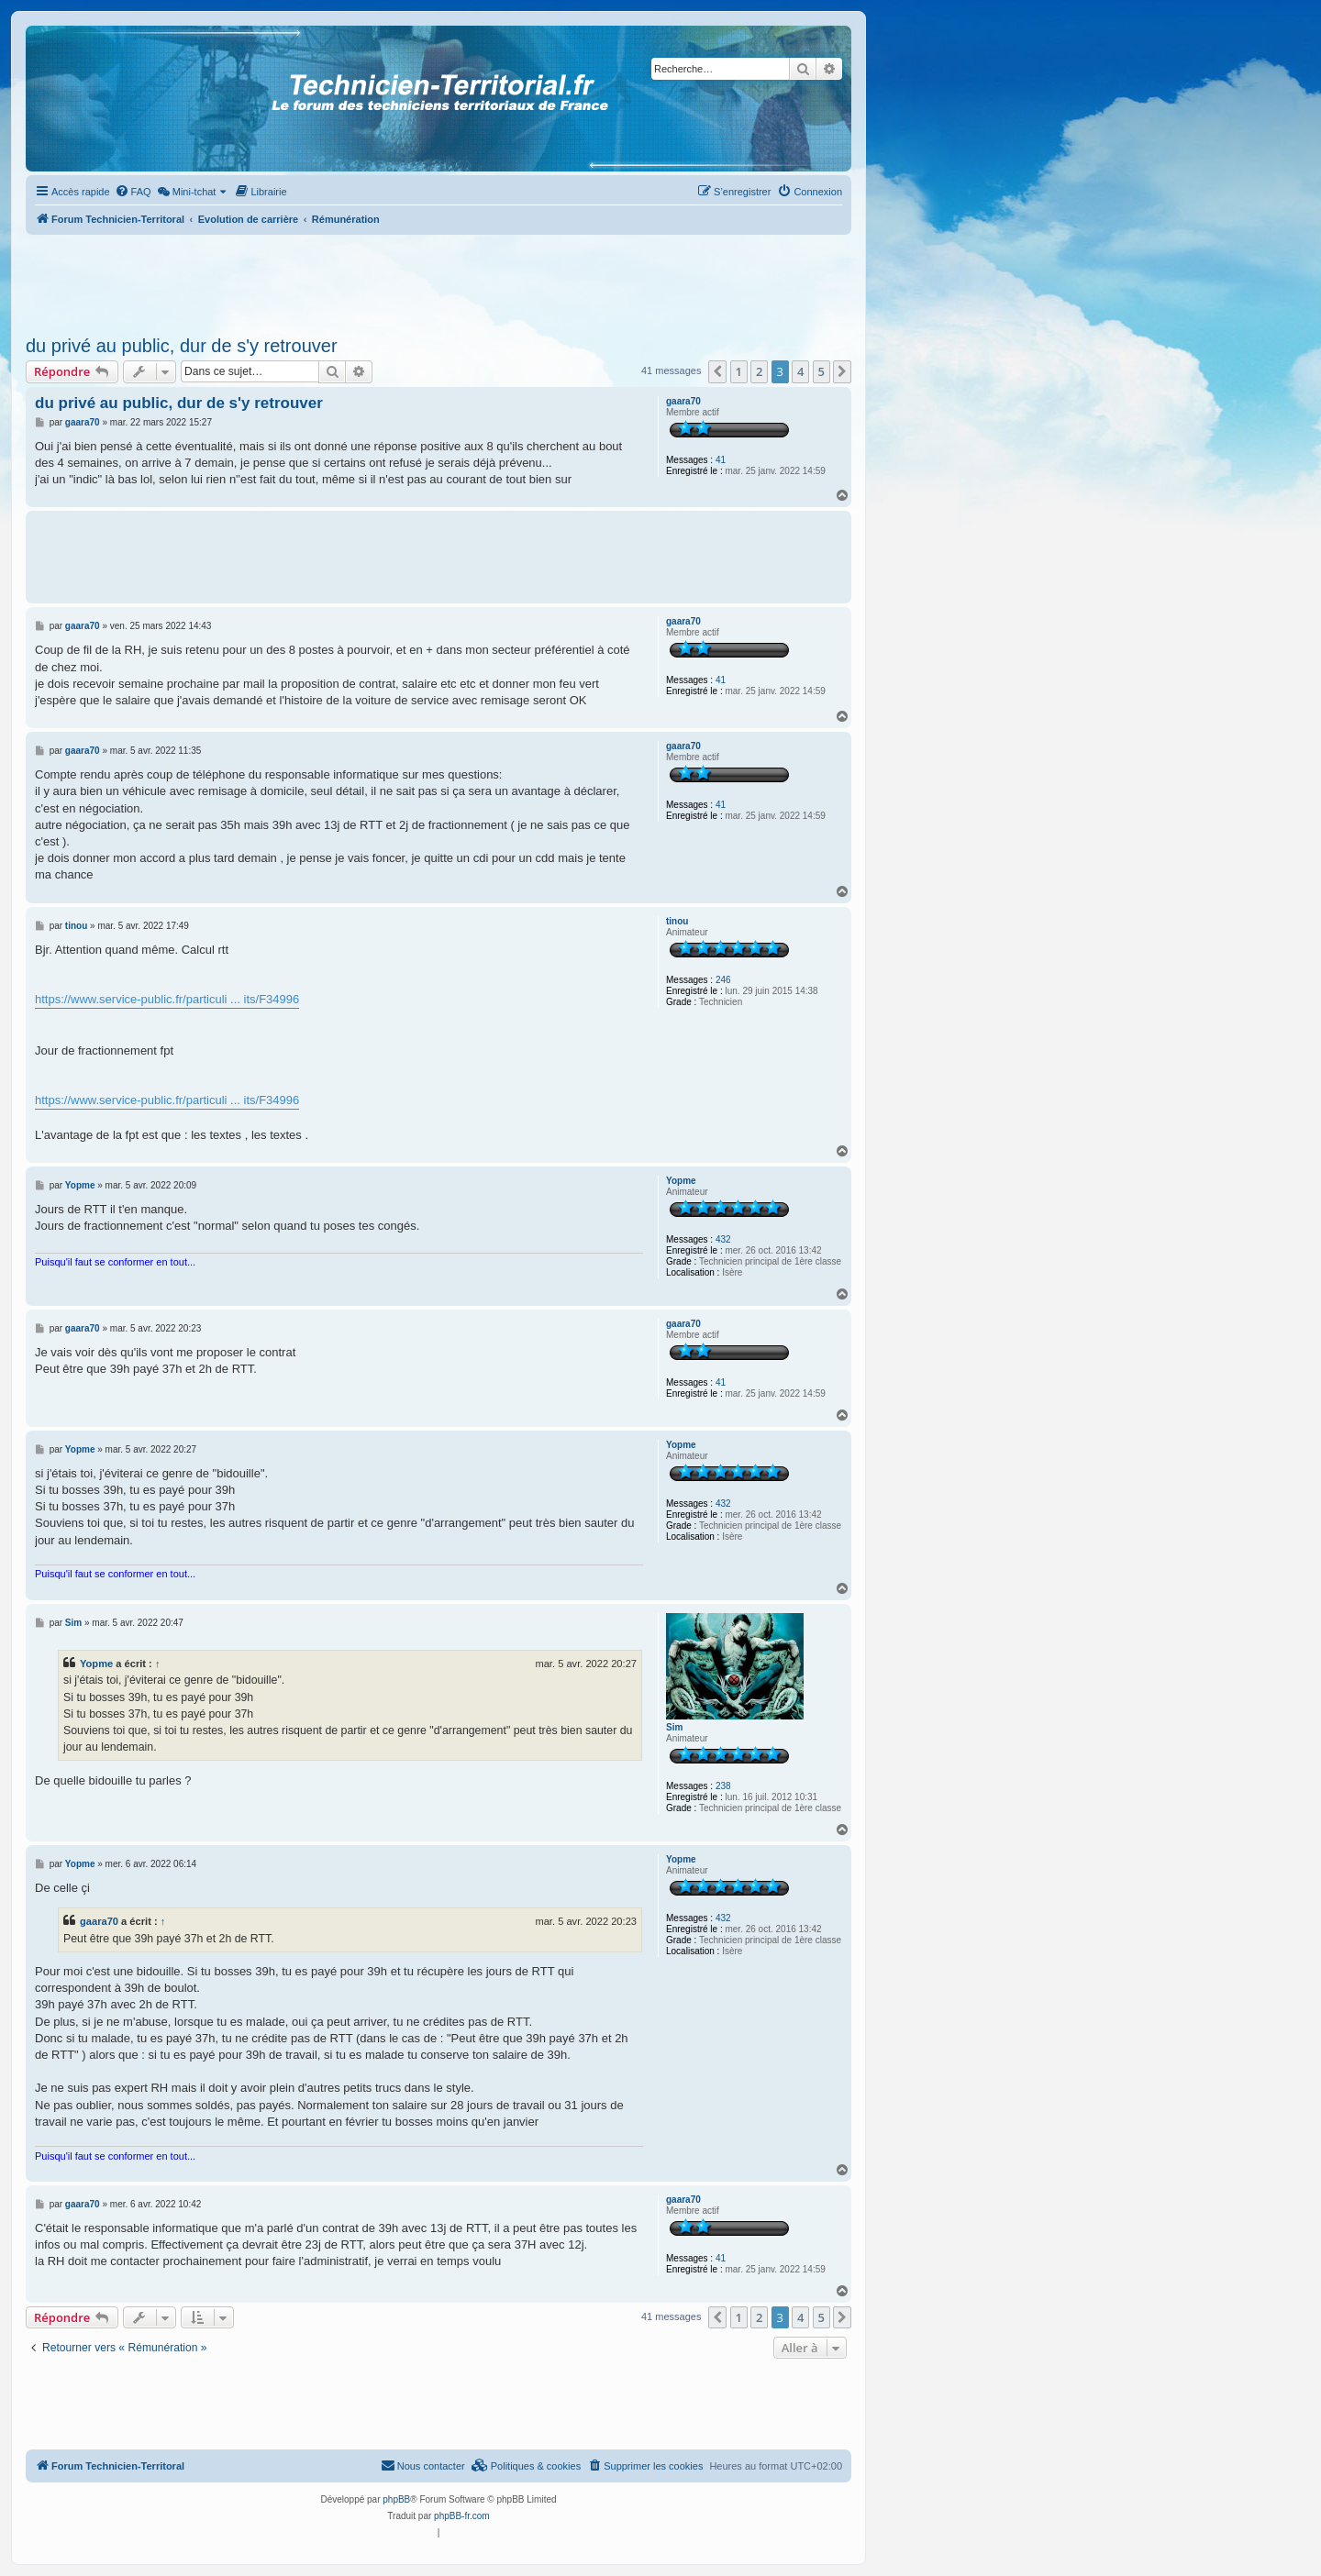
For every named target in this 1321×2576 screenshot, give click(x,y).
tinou (677, 921)
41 (721, 460)
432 (723, 1239)
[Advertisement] (438, 279)
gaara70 (683, 401)
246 (723, 980)
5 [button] (821, 371)
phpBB (396, 2499)
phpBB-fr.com (462, 2516)
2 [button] (759, 371)
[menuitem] (133, 192)
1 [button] (739, 371)
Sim (674, 1727)
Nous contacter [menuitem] (423, 2465)
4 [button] (800, 371)
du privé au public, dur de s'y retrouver (182, 346)
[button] (717, 371)
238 (723, 1786)
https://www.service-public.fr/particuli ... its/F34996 (167, 999)
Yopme (681, 1181)
